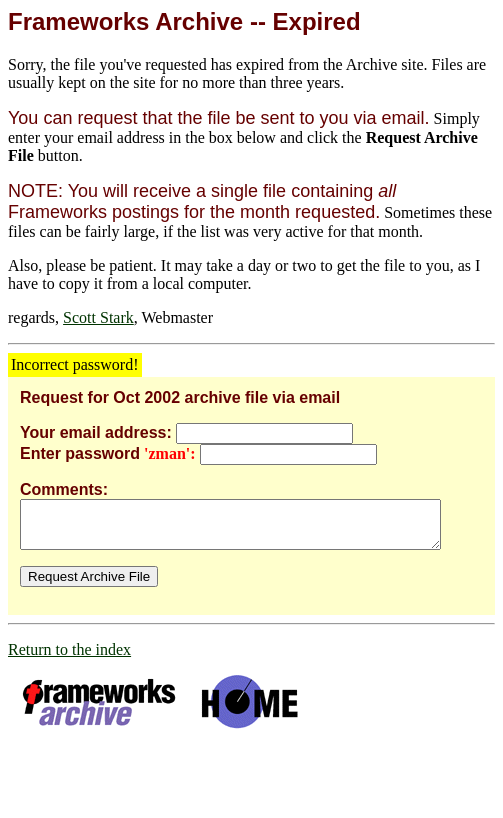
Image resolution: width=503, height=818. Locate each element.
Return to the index (69, 658)
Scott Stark (98, 317)
